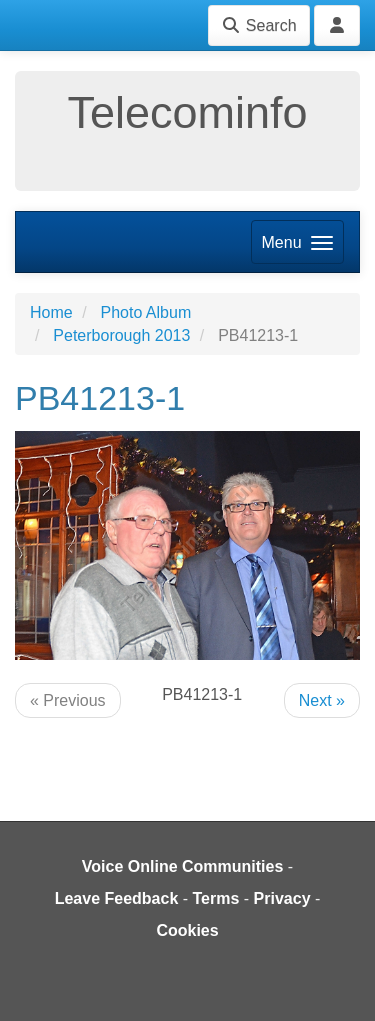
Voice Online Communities (183, 866)
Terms (216, 898)
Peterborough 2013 (121, 335)
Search (258, 25)
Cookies (187, 930)
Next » (322, 700)
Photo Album (145, 312)
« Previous (68, 700)
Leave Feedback (117, 898)
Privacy (282, 898)
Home (51, 312)
